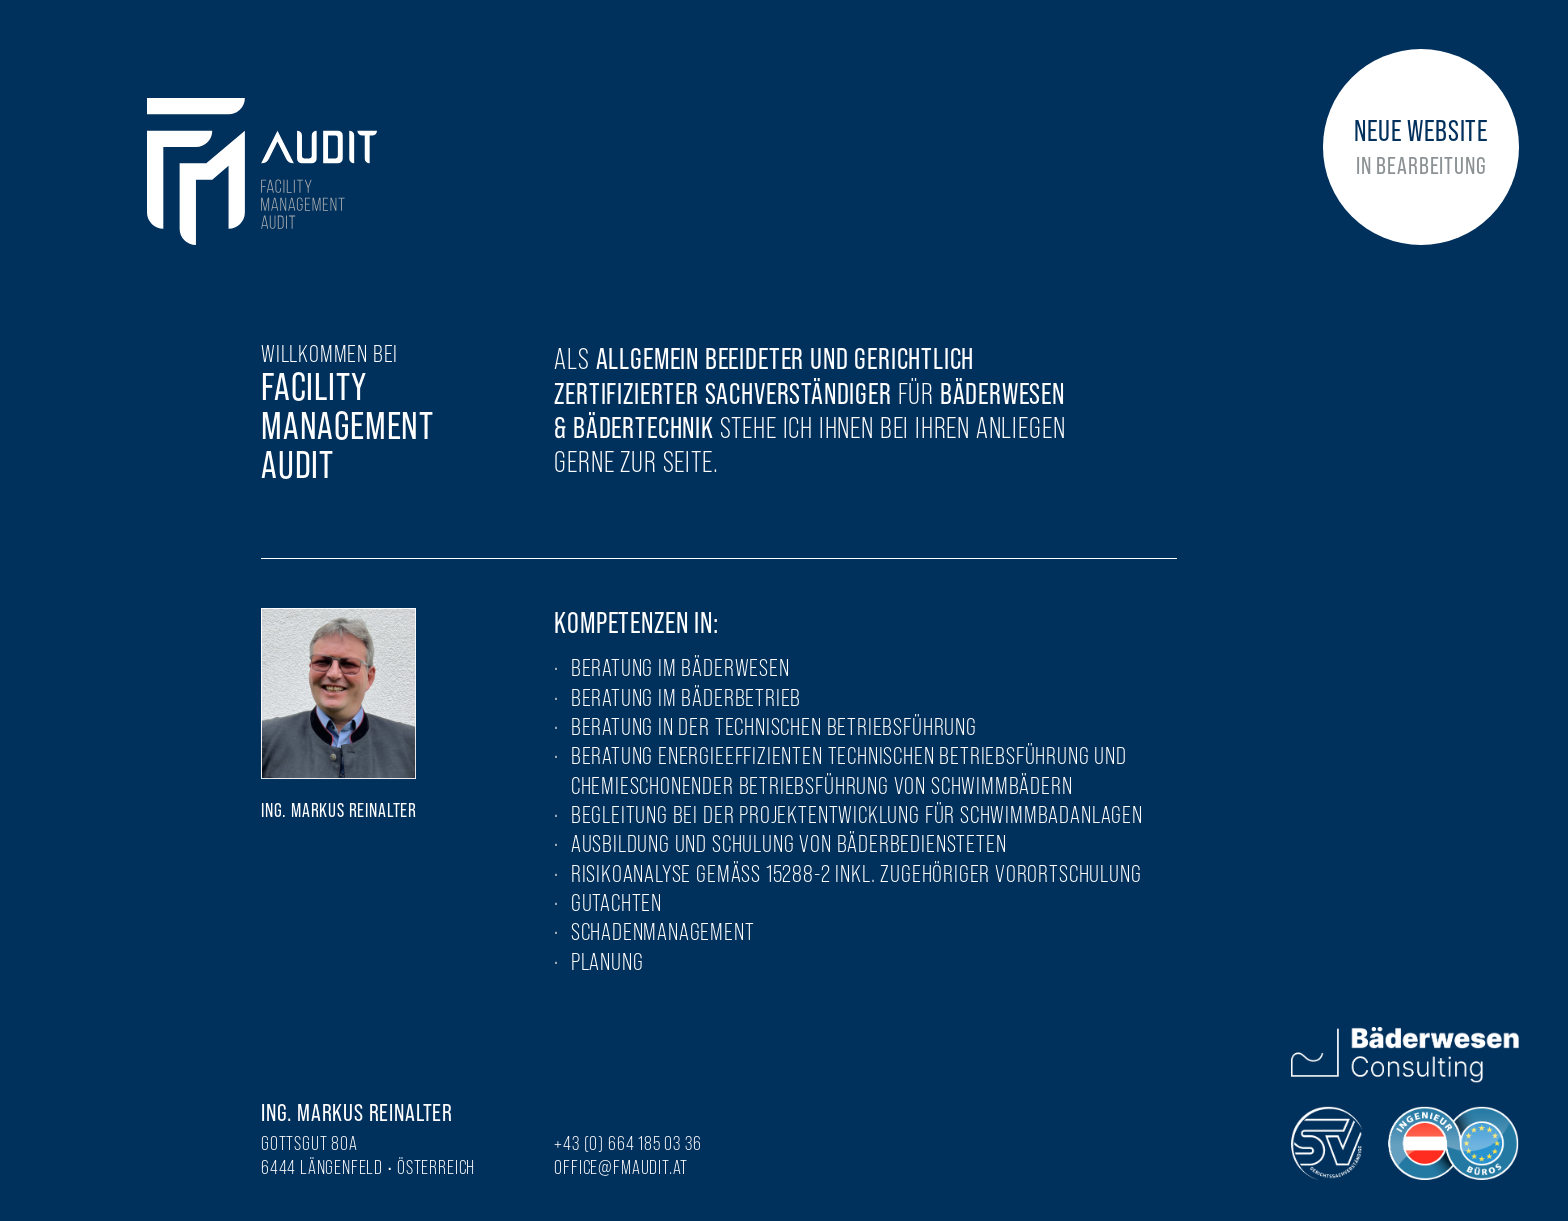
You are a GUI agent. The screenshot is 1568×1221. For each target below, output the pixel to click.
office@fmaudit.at (621, 1167)
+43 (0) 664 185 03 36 (627, 1143)
